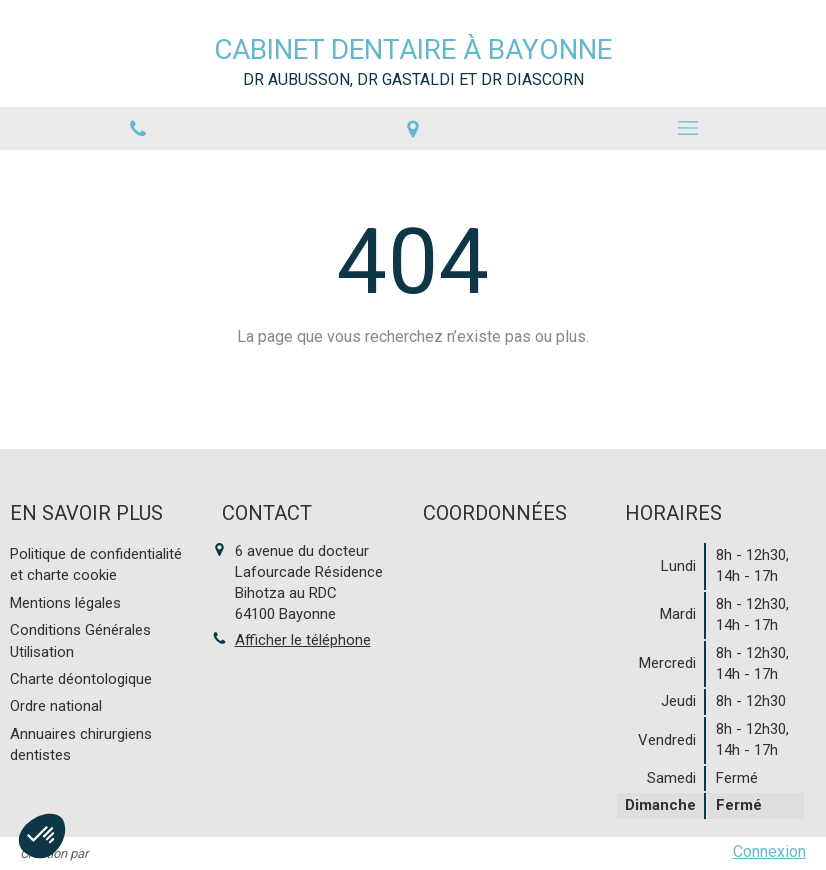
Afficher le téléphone (303, 640)
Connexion (769, 851)
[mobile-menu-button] (688, 128)
